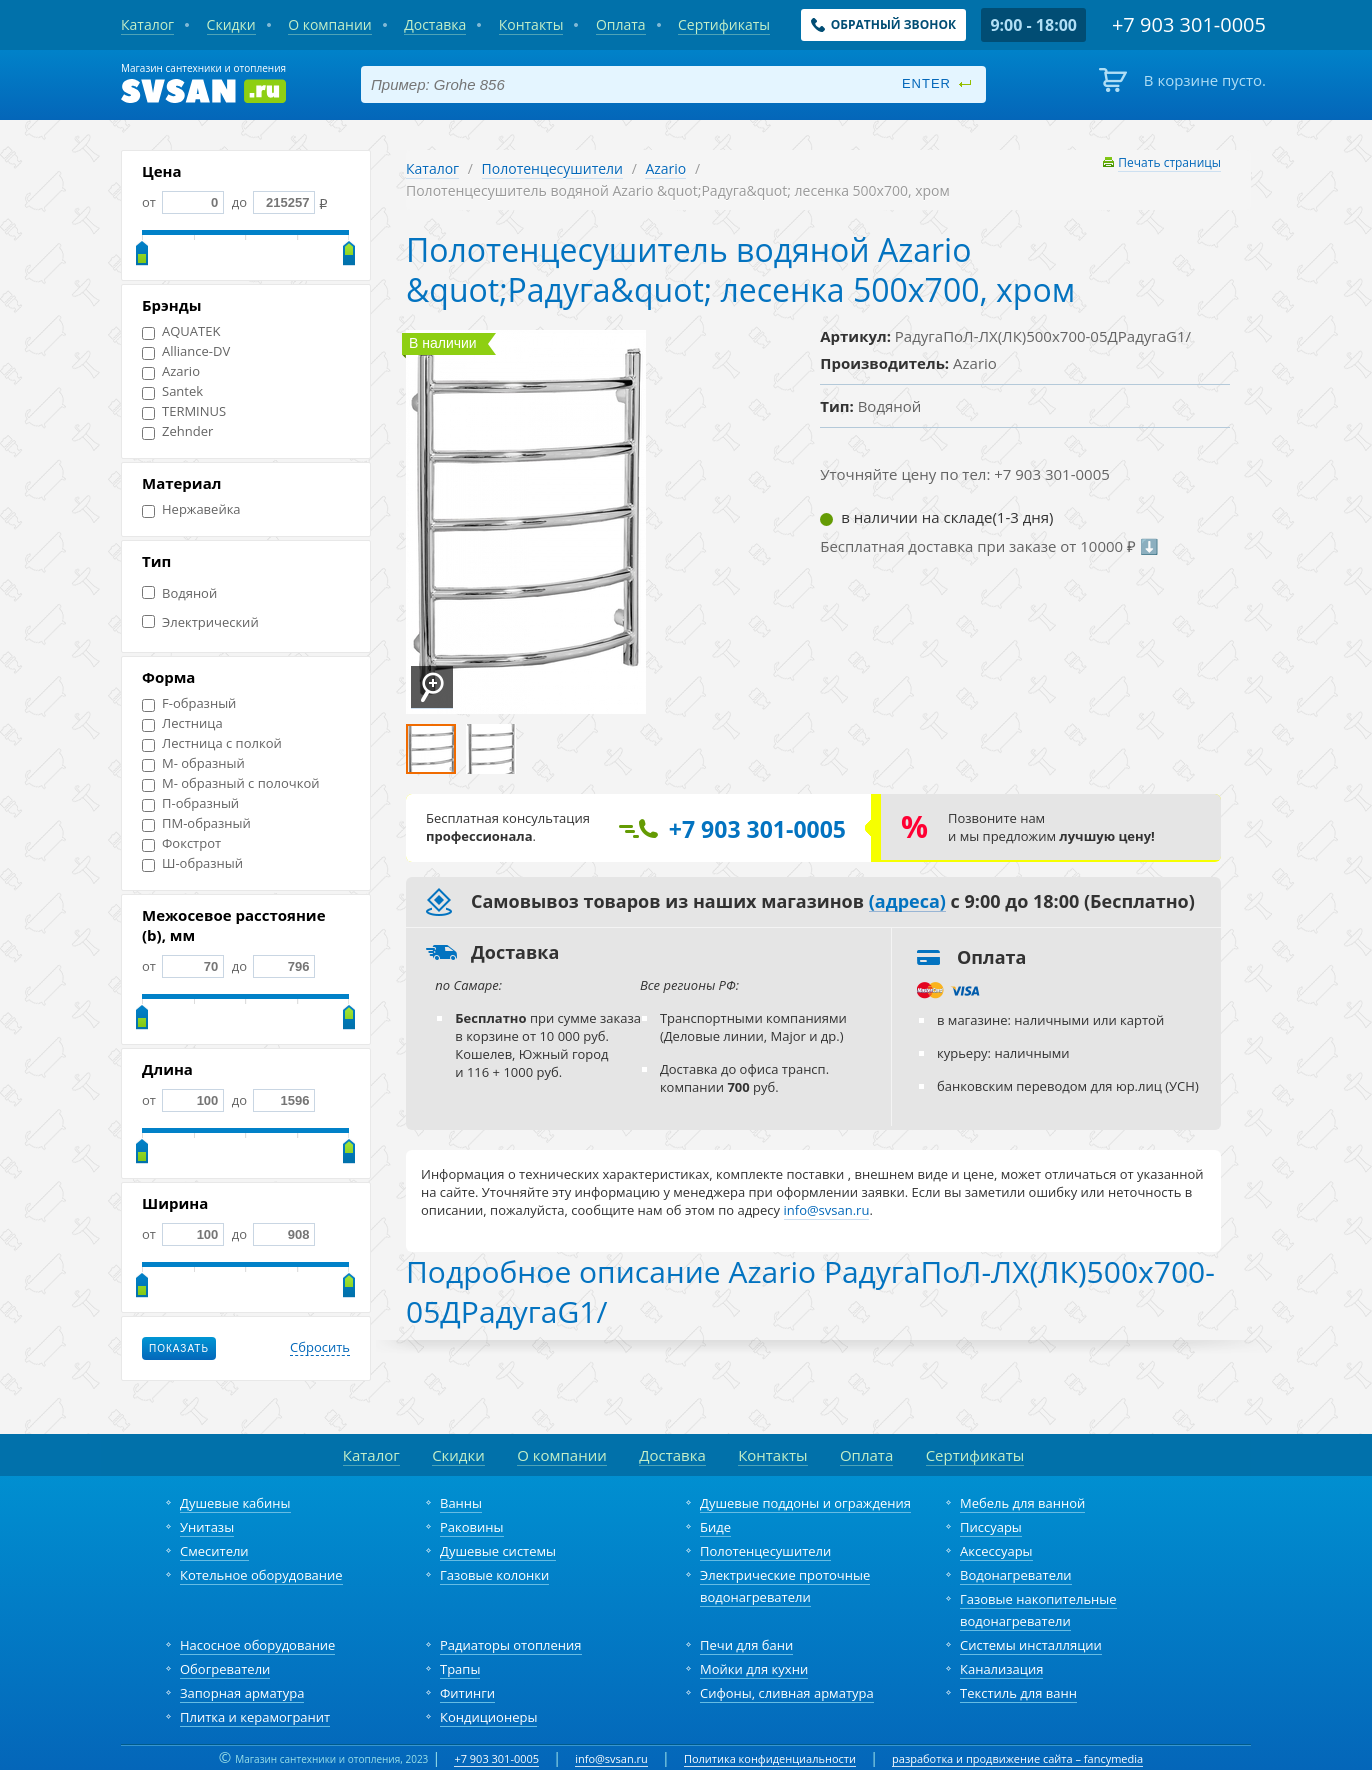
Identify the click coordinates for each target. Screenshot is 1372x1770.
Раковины (472, 1527)
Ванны (461, 1503)
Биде (715, 1527)
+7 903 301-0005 (496, 1758)
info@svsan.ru (611, 1758)
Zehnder (177, 431)
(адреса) (907, 902)
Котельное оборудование (261, 1575)
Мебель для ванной (1022, 1503)
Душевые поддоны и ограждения (805, 1503)
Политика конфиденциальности (770, 1758)
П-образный (190, 803)
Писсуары (991, 1527)
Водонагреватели (1016, 1575)
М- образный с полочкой (231, 783)
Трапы (460, 1669)
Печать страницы (1169, 162)
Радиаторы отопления (511, 1645)
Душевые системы (498, 1551)
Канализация (1001, 1669)
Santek (172, 391)
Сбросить (320, 1348)
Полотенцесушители (552, 168)
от (183, 202)
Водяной (179, 593)
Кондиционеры (488, 1717)
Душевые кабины (235, 1503)
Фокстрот (181, 843)
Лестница (182, 723)
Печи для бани (746, 1645)
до (271, 202)
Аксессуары (996, 1551)
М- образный (193, 763)
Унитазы (207, 1527)
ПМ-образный (196, 823)
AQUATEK (181, 331)
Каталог (432, 168)
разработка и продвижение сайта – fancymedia (1017, 1758)
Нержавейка (191, 509)
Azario (171, 371)
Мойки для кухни (754, 1669)
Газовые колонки (494, 1575)
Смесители (214, 1551)
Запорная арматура (242, 1693)
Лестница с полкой (212, 743)
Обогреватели (225, 1669)
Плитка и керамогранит (255, 1717)
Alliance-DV (186, 351)
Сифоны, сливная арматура (787, 1693)
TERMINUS (184, 411)
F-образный (189, 703)
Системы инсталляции (1031, 1645)
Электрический (200, 622)
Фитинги (467, 1693)
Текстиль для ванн (1018, 1693)
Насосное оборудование (257, 1645)
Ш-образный (192, 863)
